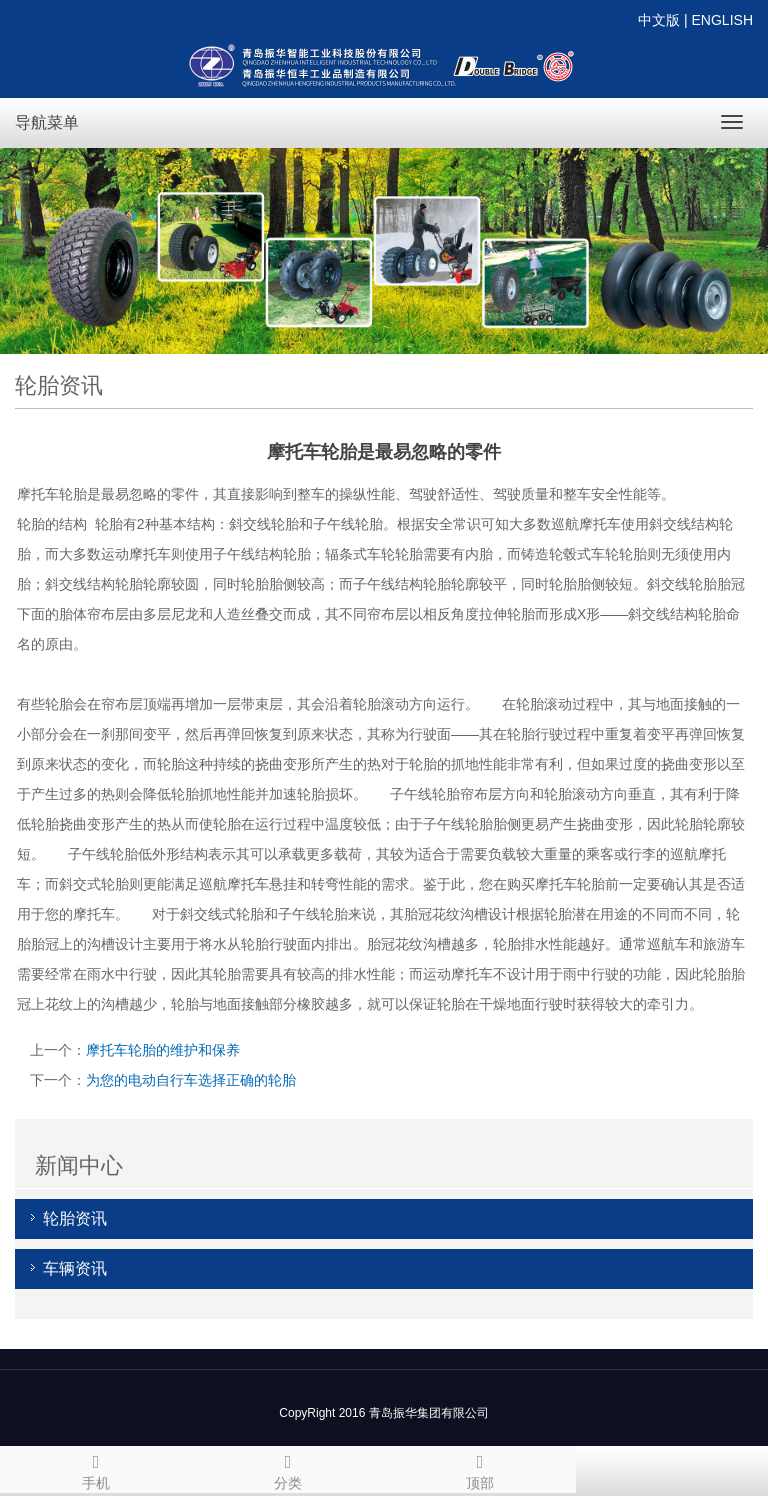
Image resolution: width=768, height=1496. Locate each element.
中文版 (659, 20)
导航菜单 (47, 122)
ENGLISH (722, 20)
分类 (288, 1469)
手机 (96, 1469)
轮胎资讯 (75, 1218)
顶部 (480, 1469)
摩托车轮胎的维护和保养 (163, 1050)
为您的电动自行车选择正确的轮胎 (191, 1080)
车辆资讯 (75, 1268)
